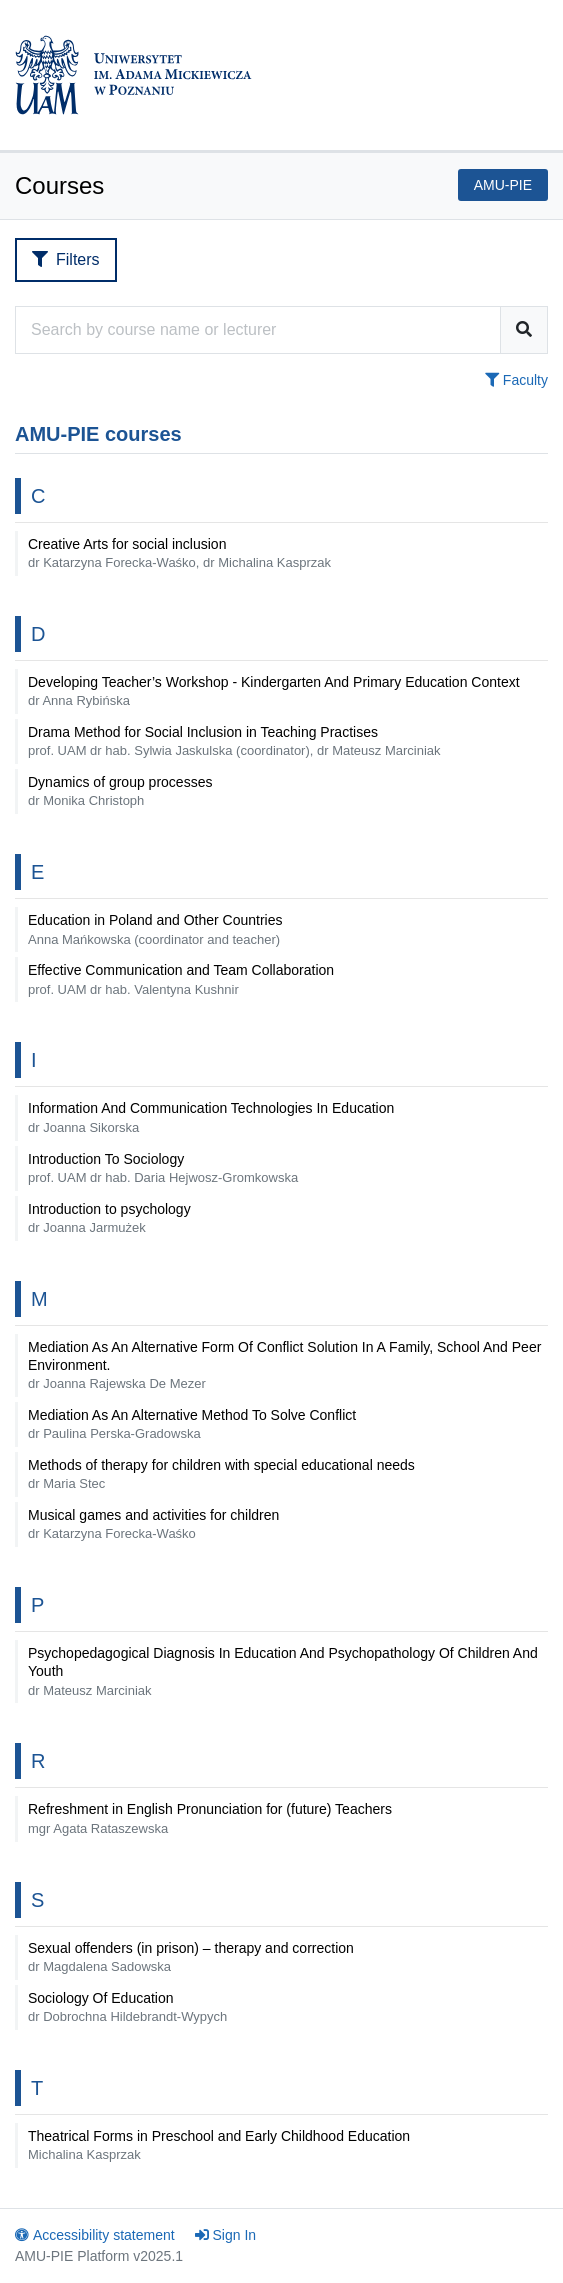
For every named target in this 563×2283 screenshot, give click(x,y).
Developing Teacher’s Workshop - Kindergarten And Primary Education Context (274, 691)
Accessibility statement (95, 2235)
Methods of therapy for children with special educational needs (225, 1474)
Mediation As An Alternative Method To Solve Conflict (192, 1424)
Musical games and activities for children (153, 1524)
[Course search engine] (258, 330)
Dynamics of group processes (120, 791)
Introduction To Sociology (163, 1168)
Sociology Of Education (127, 2007)
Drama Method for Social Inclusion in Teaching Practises (234, 741)
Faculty (516, 380)
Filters (66, 259)
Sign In (226, 2235)
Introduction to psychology (109, 1218)
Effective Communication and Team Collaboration (181, 979)
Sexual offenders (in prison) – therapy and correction (191, 1957)
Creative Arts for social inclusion (179, 553)
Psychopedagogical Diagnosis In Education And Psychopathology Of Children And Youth (283, 1671)
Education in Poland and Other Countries (155, 929)
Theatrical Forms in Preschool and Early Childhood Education (219, 2145)
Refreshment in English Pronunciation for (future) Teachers (210, 1818)
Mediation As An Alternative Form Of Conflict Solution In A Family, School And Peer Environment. (284, 1365)
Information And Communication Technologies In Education (211, 1117)
